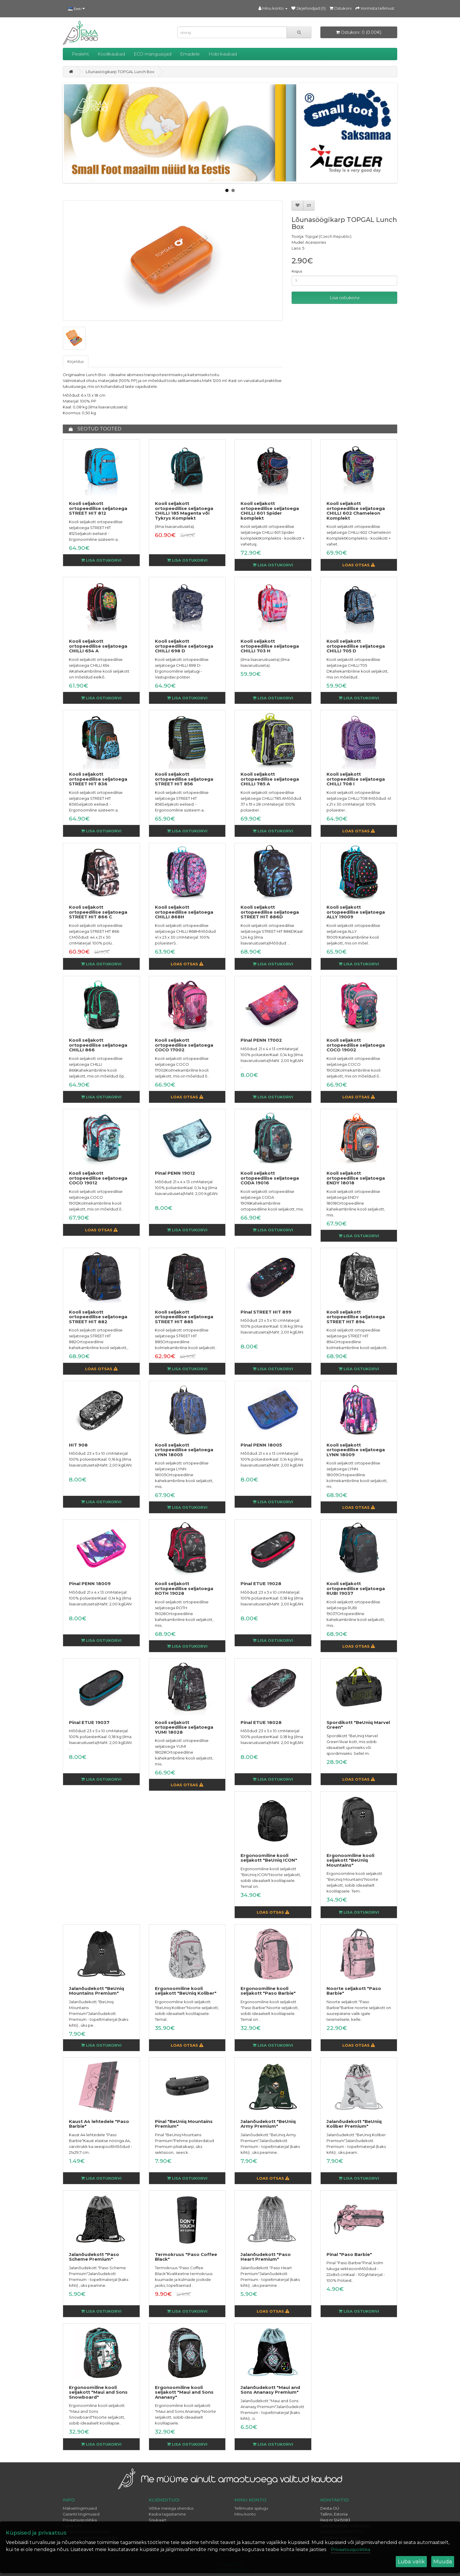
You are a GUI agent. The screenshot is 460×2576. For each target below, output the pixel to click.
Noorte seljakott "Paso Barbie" (354, 1991)
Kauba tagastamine (167, 2514)
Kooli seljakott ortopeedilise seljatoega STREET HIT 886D (270, 912)
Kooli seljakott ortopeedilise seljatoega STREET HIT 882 (98, 1316)
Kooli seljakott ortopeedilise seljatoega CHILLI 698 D (184, 646)
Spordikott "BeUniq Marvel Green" (358, 1725)
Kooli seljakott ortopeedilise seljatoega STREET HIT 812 (98, 508)
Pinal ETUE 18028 (261, 1722)
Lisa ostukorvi (344, 297)
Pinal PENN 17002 (261, 1040)
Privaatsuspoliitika (80, 2520)
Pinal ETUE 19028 (261, 1583)
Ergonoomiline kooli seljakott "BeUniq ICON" (269, 1858)
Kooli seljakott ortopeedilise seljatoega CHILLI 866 (98, 1045)
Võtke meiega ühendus (171, 2508)
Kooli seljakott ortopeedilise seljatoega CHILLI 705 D (356, 646)
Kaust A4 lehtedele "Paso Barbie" (99, 2124)
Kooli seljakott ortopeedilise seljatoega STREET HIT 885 (184, 1316)
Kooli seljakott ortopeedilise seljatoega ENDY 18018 (356, 1178)
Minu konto (245, 2514)
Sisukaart (157, 2520)
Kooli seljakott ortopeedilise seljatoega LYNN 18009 (356, 1449)
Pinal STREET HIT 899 (266, 1312)
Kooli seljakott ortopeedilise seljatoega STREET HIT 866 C (98, 912)
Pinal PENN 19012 (175, 1173)
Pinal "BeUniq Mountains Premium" (184, 2124)
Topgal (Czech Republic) (328, 236)
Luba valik (411, 2561)
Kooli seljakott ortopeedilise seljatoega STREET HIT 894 (356, 1316)
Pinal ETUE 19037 (89, 1722)
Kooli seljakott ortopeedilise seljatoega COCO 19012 (98, 1178)
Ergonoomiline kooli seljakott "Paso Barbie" (268, 1991)
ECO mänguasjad (152, 54)
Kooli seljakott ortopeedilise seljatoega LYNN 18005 (184, 1449)
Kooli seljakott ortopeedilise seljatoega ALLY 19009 (356, 912)
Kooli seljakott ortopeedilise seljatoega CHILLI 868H (184, 912)
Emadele (190, 54)
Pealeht (80, 54)
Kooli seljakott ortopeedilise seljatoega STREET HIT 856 (184, 779)
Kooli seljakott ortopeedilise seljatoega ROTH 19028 (184, 1588)
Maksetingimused (80, 2508)
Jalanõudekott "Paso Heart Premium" (266, 2257)
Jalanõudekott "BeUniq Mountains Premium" (96, 1991)
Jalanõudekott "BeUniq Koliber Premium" (354, 2124)
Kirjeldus (75, 361)
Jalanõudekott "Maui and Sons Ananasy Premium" (270, 2390)
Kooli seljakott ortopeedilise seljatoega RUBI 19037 (356, 1588)
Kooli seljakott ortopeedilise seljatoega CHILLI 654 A (98, 646)
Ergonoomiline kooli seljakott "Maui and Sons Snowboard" (98, 2392)
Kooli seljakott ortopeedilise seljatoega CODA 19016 (270, 1178)
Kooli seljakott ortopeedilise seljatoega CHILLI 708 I (356, 779)
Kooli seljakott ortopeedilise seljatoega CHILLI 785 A (270, 779)
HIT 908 (78, 1445)
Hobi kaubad (223, 54)
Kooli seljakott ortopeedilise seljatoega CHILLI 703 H (270, 646)
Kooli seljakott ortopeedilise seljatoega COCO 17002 (184, 1045)
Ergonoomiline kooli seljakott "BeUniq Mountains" (350, 1860)
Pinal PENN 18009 (90, 1583)
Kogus (297, 271)
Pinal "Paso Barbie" (349, 2254)
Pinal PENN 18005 (261, 1445)
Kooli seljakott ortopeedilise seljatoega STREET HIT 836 (98, 779)
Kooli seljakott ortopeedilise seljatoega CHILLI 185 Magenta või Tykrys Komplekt (184, 511)
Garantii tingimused (81, 2514)
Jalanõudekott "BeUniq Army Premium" (268, 2124)
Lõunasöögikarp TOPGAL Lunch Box (120, 71)
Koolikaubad (111, 54)
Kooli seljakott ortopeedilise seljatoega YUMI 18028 (184, 1727)
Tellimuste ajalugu (251, 2508)
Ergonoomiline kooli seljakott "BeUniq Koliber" (186, 1991)
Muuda (442, 2561)
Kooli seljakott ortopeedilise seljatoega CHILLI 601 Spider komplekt (270, 511)
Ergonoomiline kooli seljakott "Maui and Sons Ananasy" (184, 2392)
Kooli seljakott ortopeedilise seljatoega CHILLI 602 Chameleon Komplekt (356, 511)
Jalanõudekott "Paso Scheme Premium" (94, 2257)
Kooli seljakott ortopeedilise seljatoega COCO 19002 (356, 1045)
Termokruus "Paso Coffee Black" (186, 2257)
